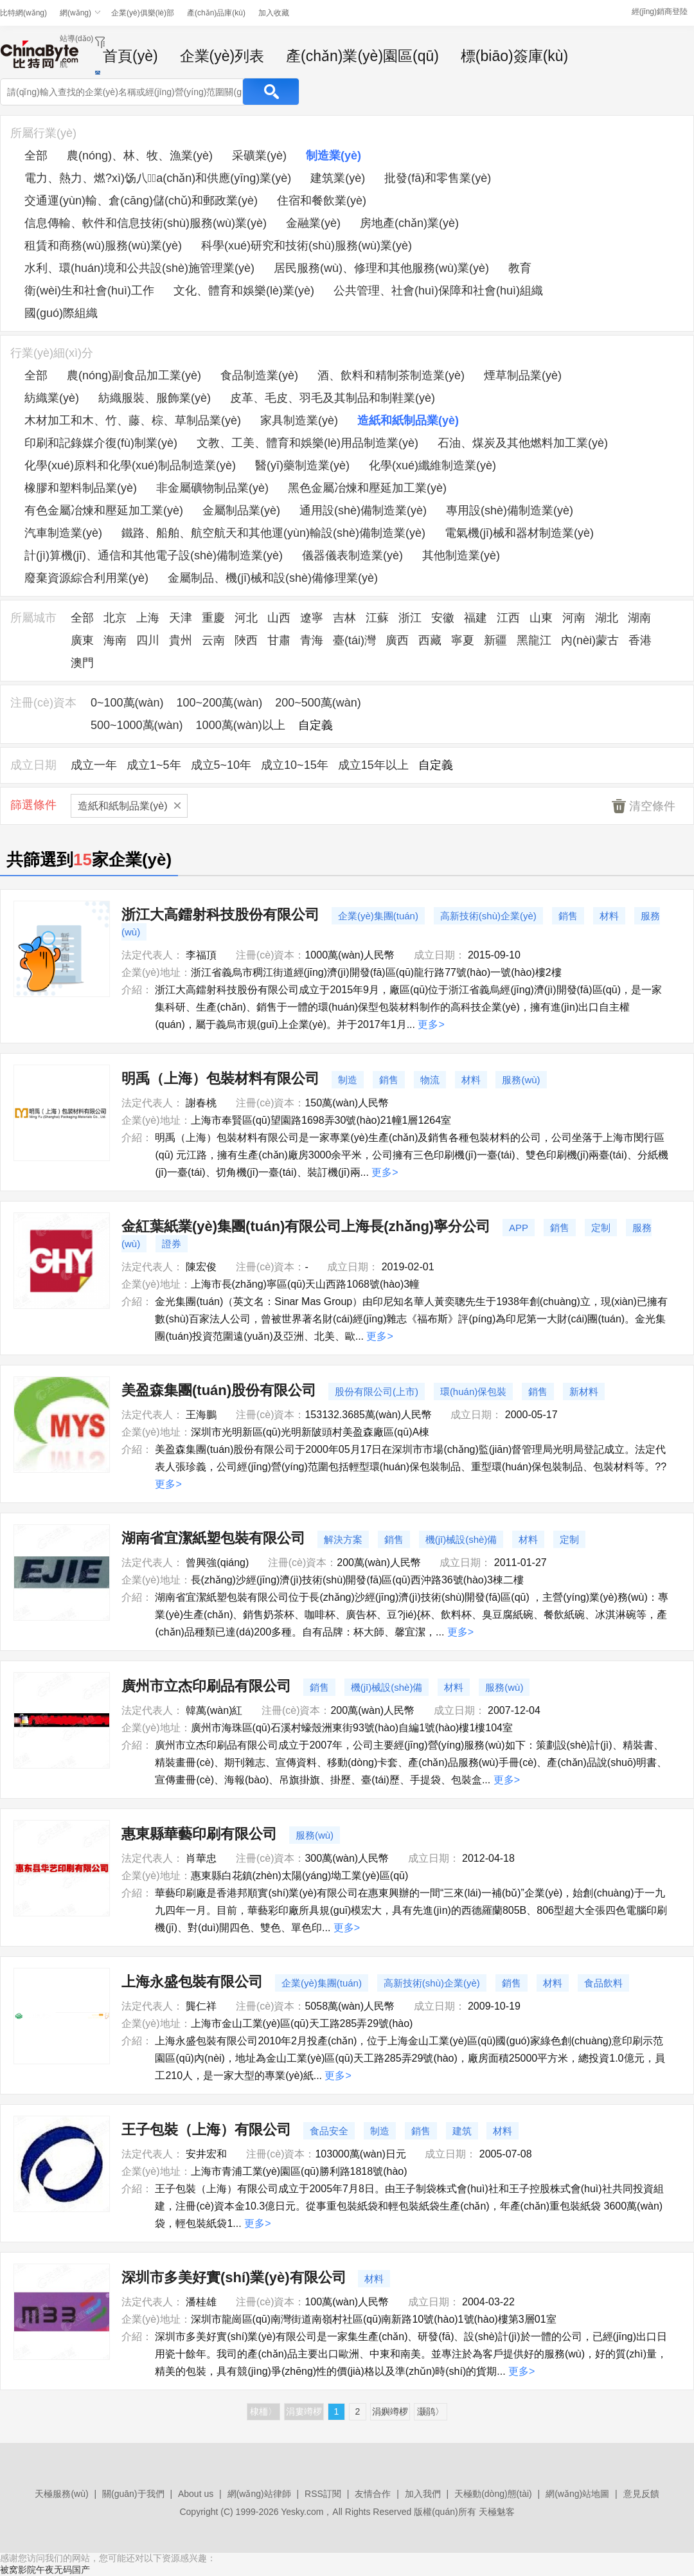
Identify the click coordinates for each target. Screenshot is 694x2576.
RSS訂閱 (323, 2494)
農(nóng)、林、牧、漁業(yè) (140, 155)
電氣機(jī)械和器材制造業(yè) (519, 533)
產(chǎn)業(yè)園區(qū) (362, 56)
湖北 (606, 617)
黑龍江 (534, 640)
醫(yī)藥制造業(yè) (302, 465)
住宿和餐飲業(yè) (321, 200)
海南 (115, 640)
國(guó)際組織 (61, 313)
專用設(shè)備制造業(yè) (509, 510)
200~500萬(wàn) (318, 702)
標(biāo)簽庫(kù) (514, 56)
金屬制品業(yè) (241, 510)
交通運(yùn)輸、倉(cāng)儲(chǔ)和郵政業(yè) (141, 200)
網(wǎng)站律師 (259, 2494)
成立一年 (94, 765)
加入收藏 (273, 12)
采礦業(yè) (259, 155)
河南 (573, 617)
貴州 (180, 640)
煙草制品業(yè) (523, 375)
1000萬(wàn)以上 (240, 725)
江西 (508, 617)
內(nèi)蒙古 (590, 640)
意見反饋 (641, 2494)
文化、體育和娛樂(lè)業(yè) (244, 290)
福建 (475, 617)
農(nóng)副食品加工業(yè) (134, 375)
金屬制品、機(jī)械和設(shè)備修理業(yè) (273, 578)
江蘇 (377, 617)
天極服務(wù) (61, 2494)
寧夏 (462, 640)
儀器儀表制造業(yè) (352, 555)
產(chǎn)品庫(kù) (216, 12)
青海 (311, 640)
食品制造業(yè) (259, 375)
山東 (541, 617)
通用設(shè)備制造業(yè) (363, 510)
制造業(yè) (333, 155)
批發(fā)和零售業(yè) (437, 178)
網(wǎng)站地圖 (577, 2494)
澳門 (82, 662)
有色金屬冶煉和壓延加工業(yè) (103, 510)
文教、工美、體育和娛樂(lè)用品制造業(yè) (307, 443)
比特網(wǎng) (23, 12)
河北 (246, 617)
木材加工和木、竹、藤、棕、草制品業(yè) (132, 420)
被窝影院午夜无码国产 (45, 2569)
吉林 (344, 617)
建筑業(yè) (337, 178)
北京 (115, 617)
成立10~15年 (294, 765)
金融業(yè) (313, 223)
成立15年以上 (373, 765)
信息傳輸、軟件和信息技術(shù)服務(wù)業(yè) (145, 223)
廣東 (82, 640)
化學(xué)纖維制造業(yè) (432, 465)
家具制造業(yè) (299, 420)
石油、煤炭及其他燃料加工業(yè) (523, 443)
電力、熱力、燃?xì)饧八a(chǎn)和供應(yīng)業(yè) (157, 178)
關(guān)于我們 (133, 2494)
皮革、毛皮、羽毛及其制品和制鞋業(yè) (332, 398)
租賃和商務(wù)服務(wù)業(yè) (103, 245)
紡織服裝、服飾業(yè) (154, 398)
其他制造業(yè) (461, 555)
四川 (147, 640)
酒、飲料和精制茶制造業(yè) (391, 375)
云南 (213, 640)
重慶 (213, 617)
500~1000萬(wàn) (137, 725)
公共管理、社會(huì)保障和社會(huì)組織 (438, 290)
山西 (278, 617)
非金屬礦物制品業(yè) (212, 488)
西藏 (429, 640)
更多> (431, 1024)
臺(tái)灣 (354, 640)
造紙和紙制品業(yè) (408, 420)
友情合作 (373, 2494)
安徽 (442, 617)
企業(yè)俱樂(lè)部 (142, 12)
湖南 (639, 617)
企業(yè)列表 (222, 56)
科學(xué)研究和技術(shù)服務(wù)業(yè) (306, 245)
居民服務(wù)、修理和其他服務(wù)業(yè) (381, 268)
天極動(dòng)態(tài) (493, 2494)
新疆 (495, 640)
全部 (36, 155)
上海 (147, 617)
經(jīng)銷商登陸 (660, 11)
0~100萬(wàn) (127, 702)
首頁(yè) (130, 56)
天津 (180, 617)
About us (195, 2494)
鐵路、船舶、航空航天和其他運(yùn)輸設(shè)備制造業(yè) (273, 533)
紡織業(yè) (51, 398)
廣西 (397, 640)
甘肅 (278, 640)
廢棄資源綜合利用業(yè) (86, 578)
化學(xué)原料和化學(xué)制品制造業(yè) (130, 465)
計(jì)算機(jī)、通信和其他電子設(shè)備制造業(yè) (153, 555)
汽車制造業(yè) (63, 533)
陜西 (246, 640)
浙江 (410, 617)
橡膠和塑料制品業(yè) (80, 488)
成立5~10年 (221, 765)
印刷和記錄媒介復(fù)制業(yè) (100, 443)
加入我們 (423, 2494)
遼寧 (311, 617)
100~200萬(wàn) (220, 702)
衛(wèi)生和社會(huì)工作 (89, 290)
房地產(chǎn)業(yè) (409, 223)
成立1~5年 (154, 765)
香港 (640, 640)
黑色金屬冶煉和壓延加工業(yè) (367, 488)
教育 (519, 268)
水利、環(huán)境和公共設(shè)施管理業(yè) (139, 268)
